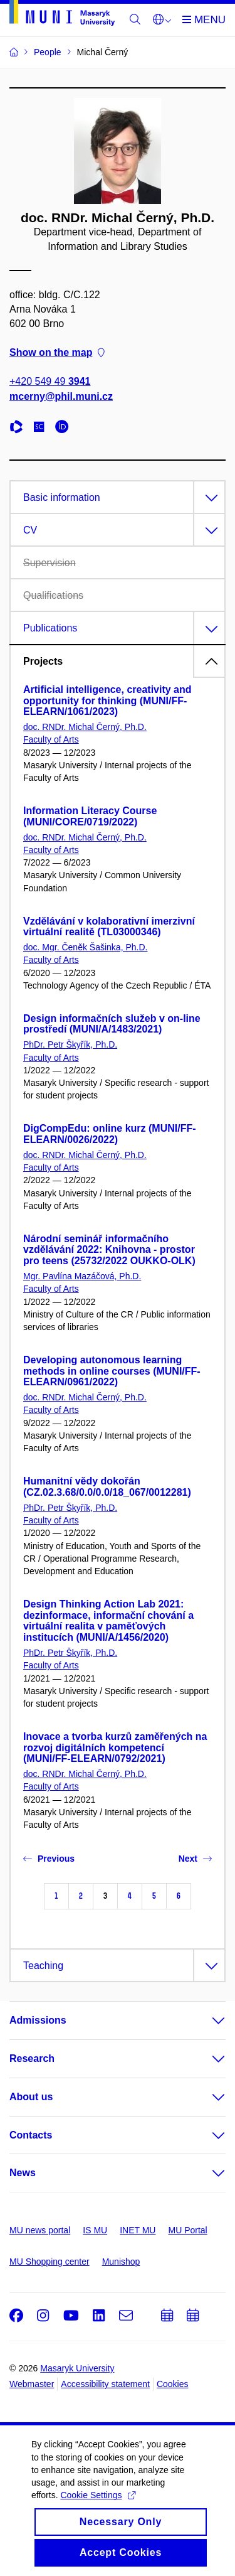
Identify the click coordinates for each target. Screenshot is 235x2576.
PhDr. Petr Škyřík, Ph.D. (70, 1044)
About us (31, 2096)
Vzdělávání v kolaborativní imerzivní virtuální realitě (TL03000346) (109, 927)
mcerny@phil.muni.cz (61, 396)
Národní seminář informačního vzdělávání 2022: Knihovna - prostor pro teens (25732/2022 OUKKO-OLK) (109, 1250)
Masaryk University (77, 2368)
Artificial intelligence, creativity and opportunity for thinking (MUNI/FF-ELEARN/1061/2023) (107, 700)
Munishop (121, 2262)
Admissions (37, 2020)
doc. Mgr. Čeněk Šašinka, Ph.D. (85, 947)
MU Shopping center (49, 2262)
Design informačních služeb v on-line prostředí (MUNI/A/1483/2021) (112, 1024)
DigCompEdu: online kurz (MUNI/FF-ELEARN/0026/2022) (109, 1134)
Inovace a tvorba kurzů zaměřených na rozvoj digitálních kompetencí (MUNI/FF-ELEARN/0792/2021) (115, 1747)
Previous (49, 1859)
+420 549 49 (49, 382)
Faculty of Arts (51, 739)
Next (195, 1859)
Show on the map (57, 353)
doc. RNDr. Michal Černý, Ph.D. (85, 727)
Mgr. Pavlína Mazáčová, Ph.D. (82, 1276)
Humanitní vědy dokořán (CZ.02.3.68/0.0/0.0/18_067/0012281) (107, 1487)
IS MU (95, 2230)
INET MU (137, 2230)
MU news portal (39, 2230)
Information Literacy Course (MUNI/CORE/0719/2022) (90, 816)
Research (32, 2058)
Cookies (173, 2384)
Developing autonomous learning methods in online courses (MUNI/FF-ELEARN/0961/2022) (112, 1371)
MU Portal (187, 2230)
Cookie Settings (97, 2506)
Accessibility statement (105, 2384)
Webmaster (31, 2384)
